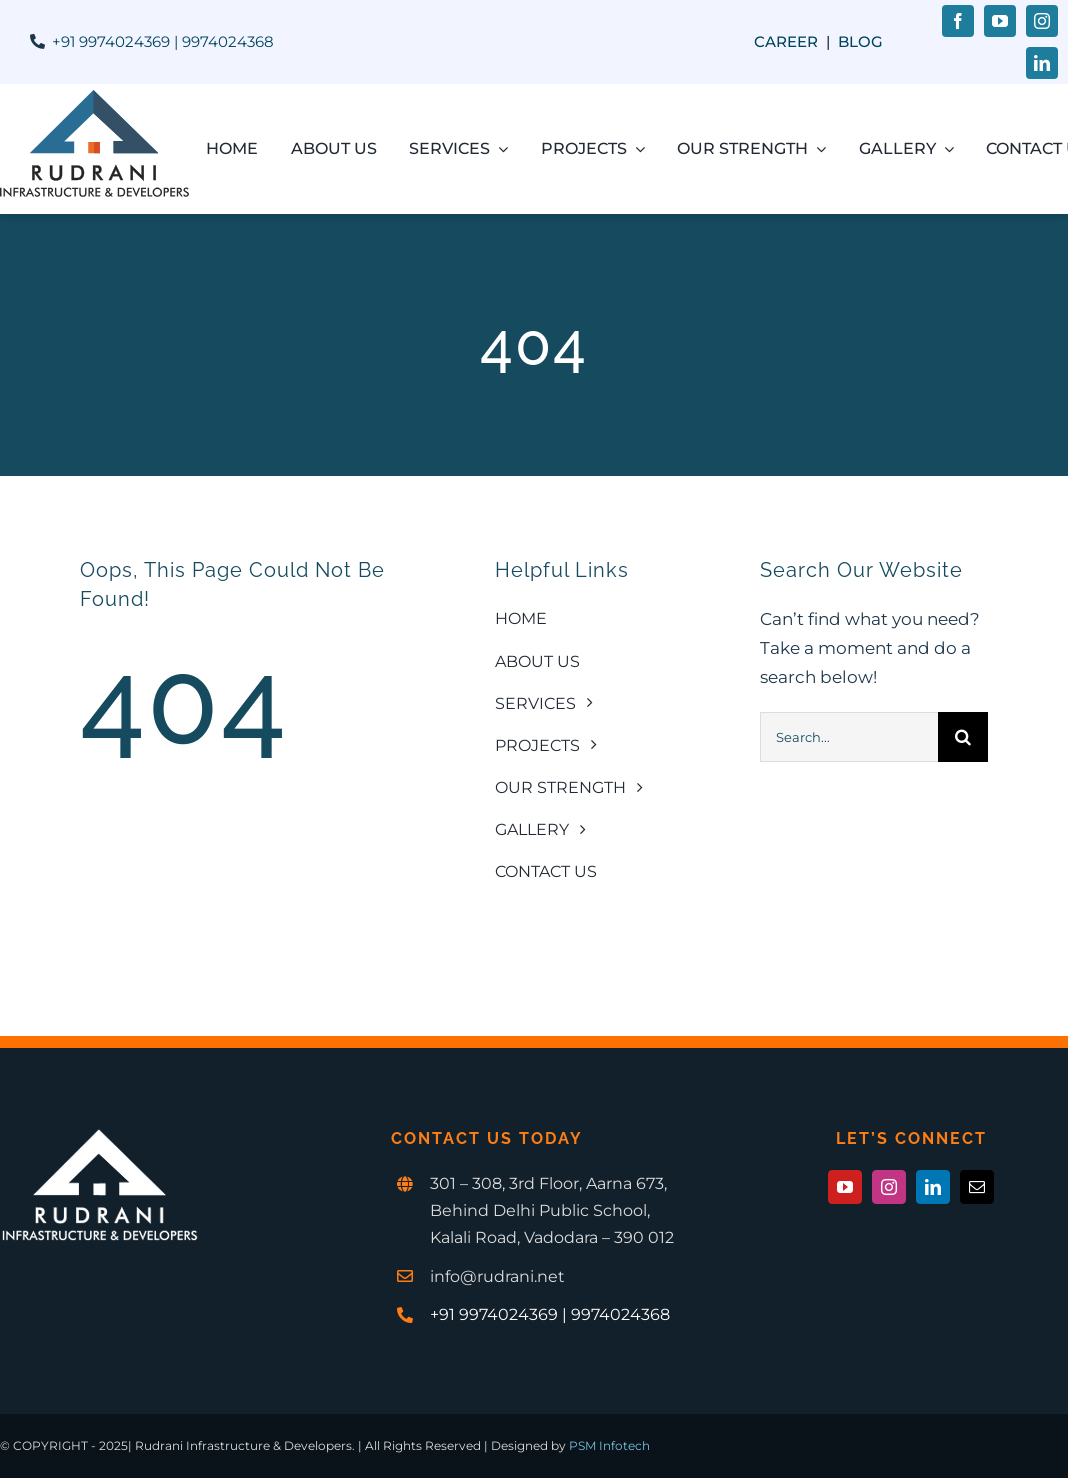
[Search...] (849, 737)
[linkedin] (1042, 63)
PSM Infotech (609, 1445)
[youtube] (1000, 21)
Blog (860, 41)
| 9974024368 (222, 41)
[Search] (963, 737)
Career (786, 41)
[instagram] (1042, 21)
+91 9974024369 (111, 41)
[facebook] (958, 21)
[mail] (977, 1187)
